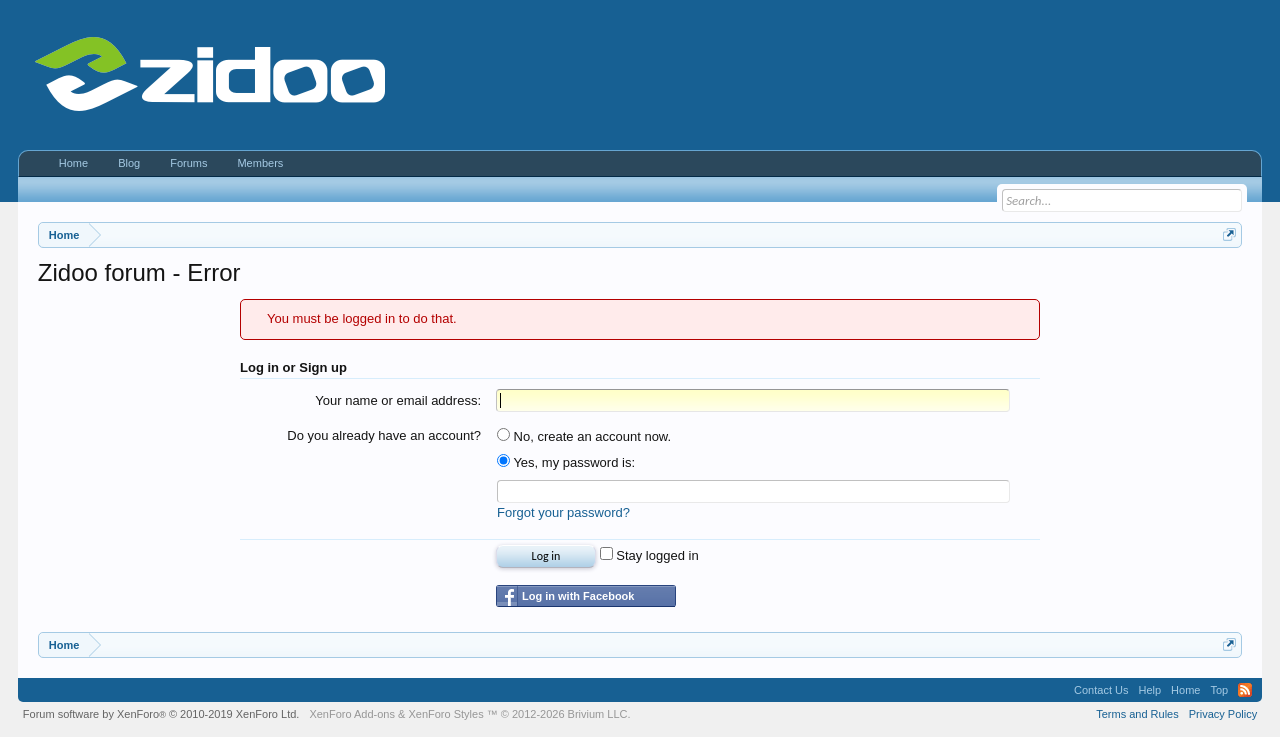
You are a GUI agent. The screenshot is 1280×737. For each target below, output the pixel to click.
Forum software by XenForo (161, 714)
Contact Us (1101, 690)
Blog (129, 163)
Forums (188, 163)
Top (1219, 690)
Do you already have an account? (384, 435)
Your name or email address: (398, 400)
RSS (1245, 690)
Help (1149, 690)
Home (73, 163)
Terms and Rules (1137, 714)
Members (260, 163)
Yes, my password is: (566, 462)
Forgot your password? (563, 512)
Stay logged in (649, 555)
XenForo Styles (445, 714)
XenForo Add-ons (352, 714)
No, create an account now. (584, 436)
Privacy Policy (1223, 714)
